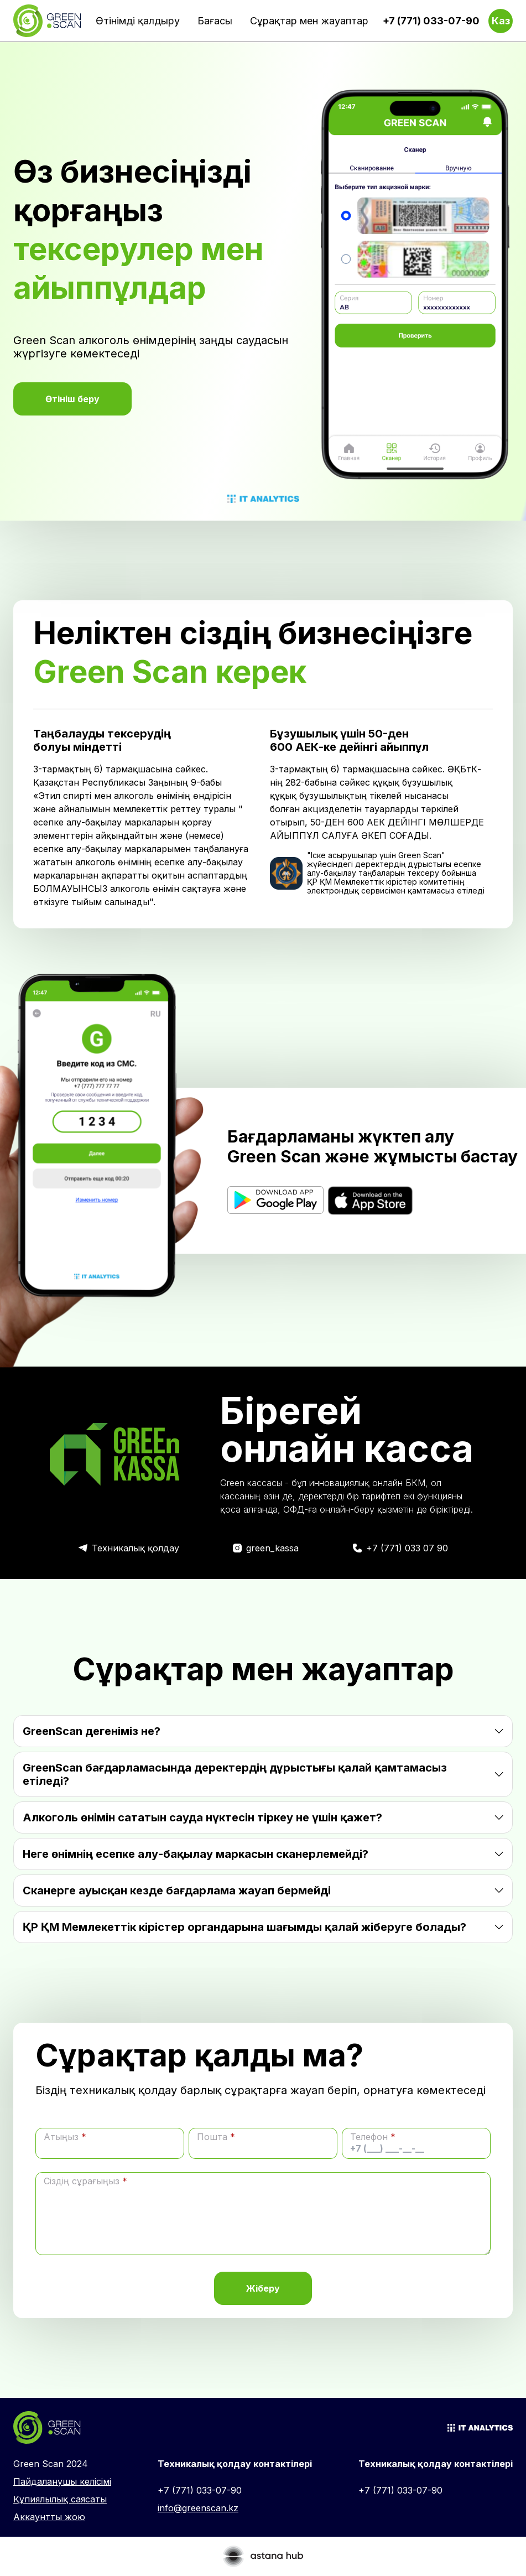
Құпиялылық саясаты (60, 2499)
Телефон (372, 2136)
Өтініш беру (72, 398)
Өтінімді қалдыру (138, 21)
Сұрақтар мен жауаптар (309, 21)
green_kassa (272, 1548)
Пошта (216, 2136)
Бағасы (214, 21)
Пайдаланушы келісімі (62, 2481)
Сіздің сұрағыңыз (85, 2181)
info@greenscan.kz (198, 2507)
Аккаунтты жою (49, 2516)
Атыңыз (65, 2136)
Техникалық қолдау (135, 1548)
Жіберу (263, 2288)
